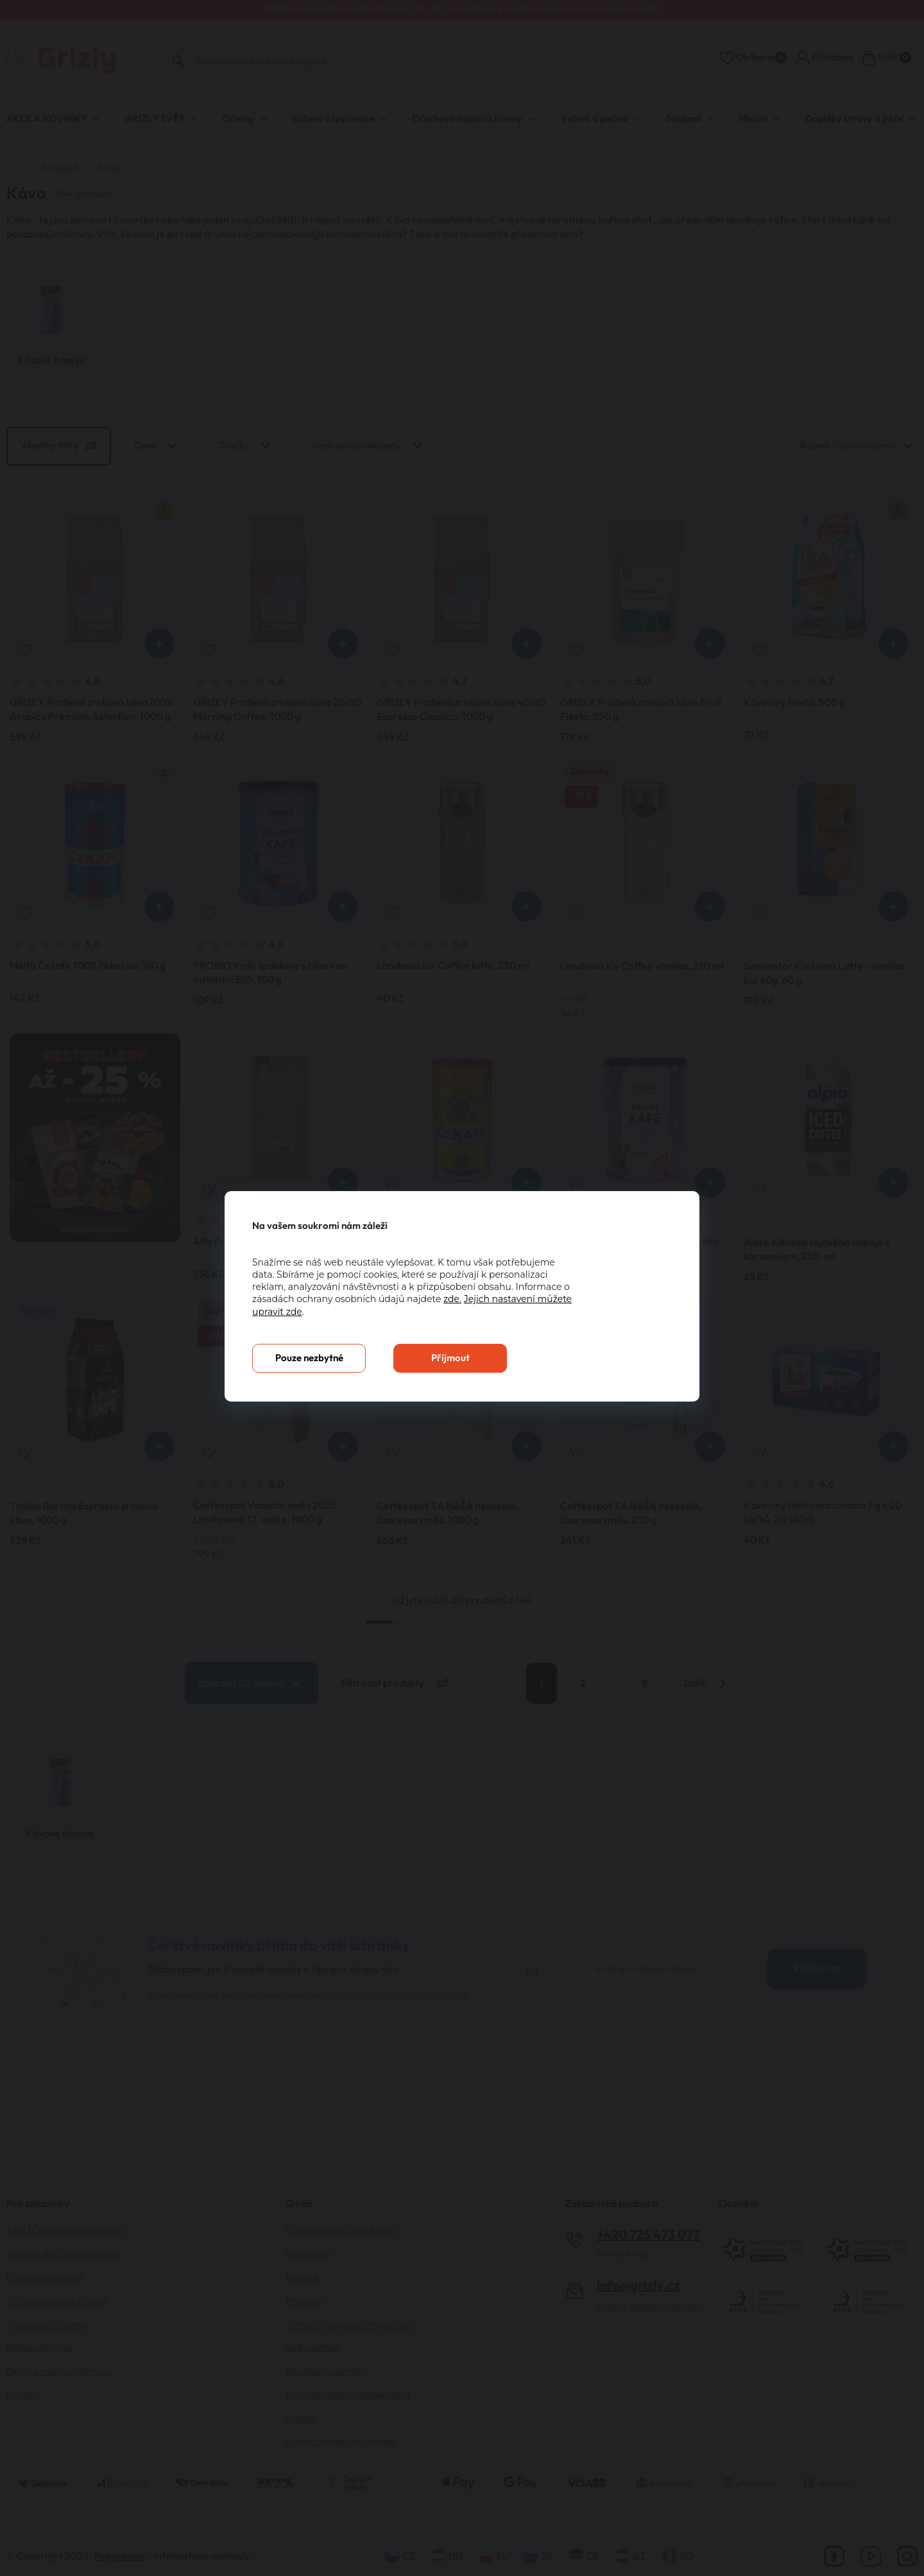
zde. (452, 1299)
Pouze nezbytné (309, 1358)
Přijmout (450, 1358)
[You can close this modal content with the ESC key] (462, 1288)
